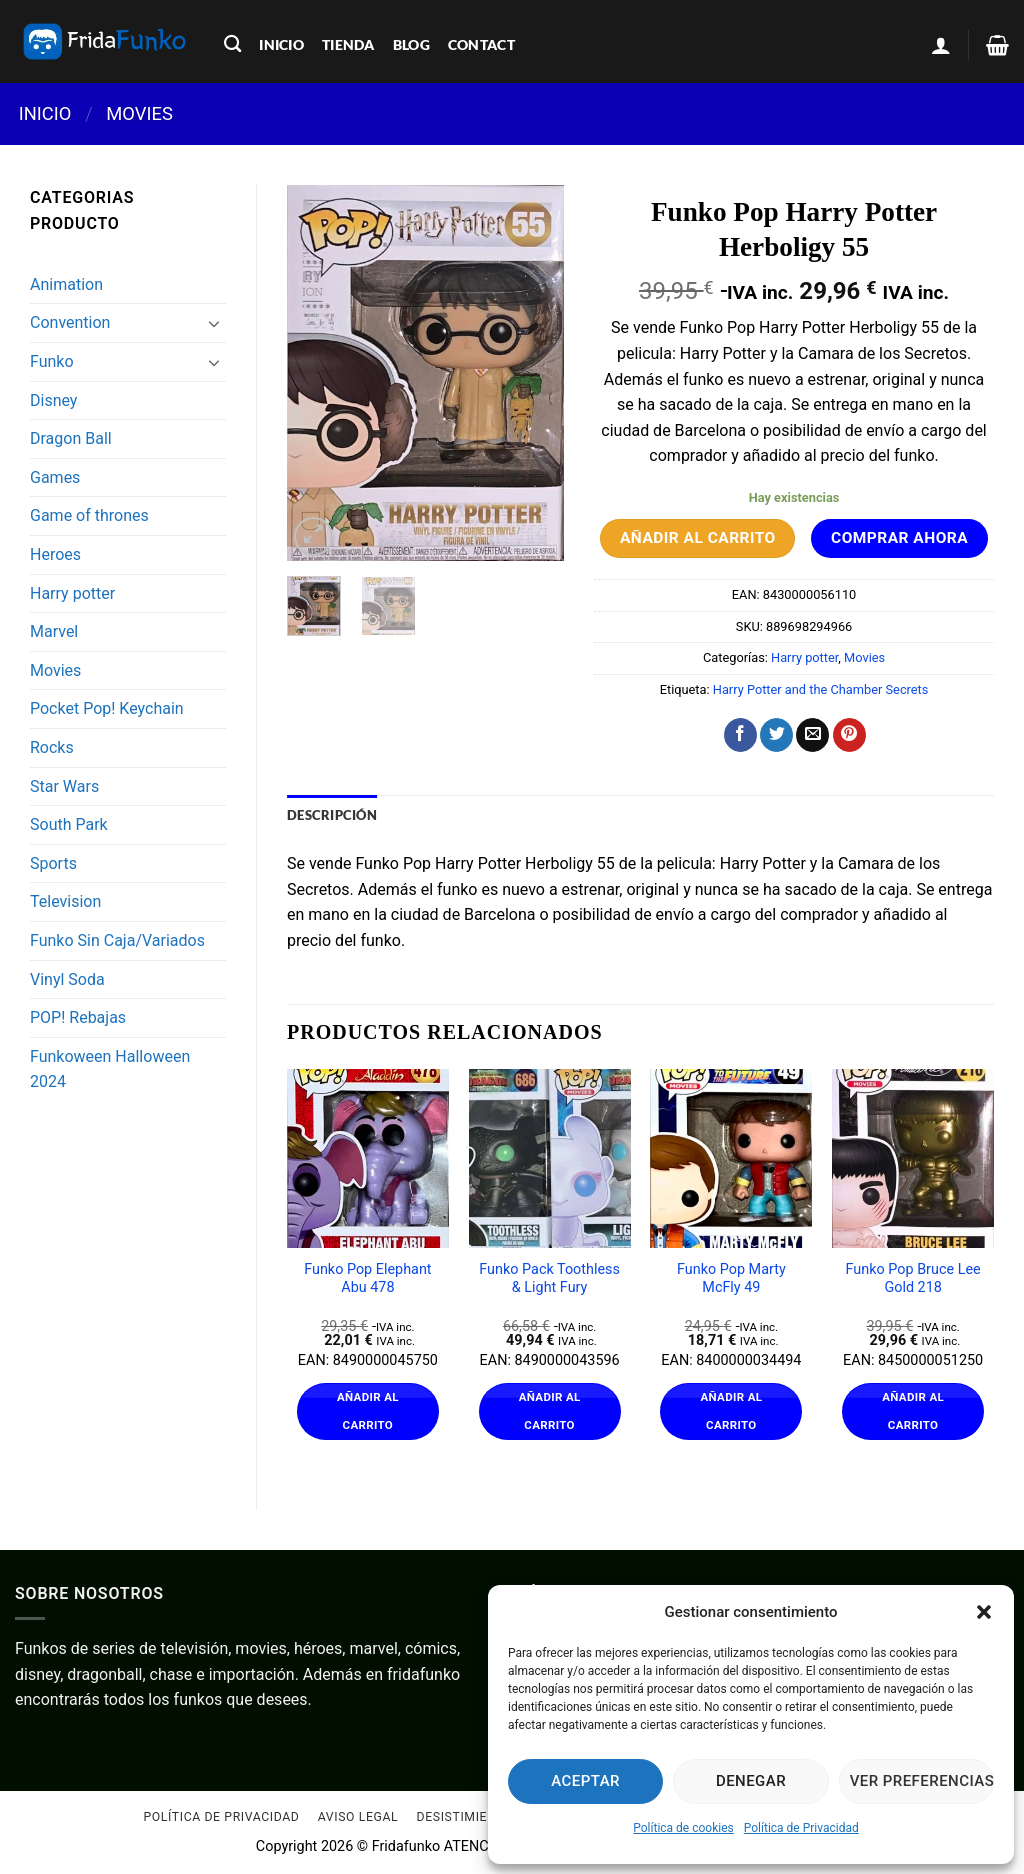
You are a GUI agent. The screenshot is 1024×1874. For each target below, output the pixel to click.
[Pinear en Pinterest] (849, 735)
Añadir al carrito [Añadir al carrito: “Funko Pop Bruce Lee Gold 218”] (913, 1411)
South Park (69, 824)
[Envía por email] (812, 735)
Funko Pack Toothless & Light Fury (549, 1279)
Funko (52, 361)
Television (65, 901)
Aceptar (585, 1781)
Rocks (52, 747)
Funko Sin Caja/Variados (117, 940)
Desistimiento (465, 1818)
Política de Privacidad (801, 1828)
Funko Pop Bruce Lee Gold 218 (913, 1279)
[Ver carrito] (997, 45)
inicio (281, 44)
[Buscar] (232, 44)
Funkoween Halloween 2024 (110, 1069)
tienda (348, 44)
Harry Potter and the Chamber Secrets (821, 689)
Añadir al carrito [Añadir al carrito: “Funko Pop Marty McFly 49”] (731, 1411)
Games (55, 477)
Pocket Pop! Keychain (107, 708)
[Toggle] (214, 323)
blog (411, 44)
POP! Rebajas (78, 1017)
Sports (53, 863)
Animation (66, 284)
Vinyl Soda (67, 979)
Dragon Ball (71, 438)
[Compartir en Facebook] (740, 735)
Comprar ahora (899, 538)
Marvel (54, 631)
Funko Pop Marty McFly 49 (731, 1279)
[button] (984, 1612)
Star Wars (64, 786)
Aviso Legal (358, 1818)
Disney (53, 400)
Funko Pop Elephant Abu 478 (367, 1279)
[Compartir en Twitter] (776, 735)
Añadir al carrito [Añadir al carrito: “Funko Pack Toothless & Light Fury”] (550, 1411)
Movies (139, 113)
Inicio (45, 113)
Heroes (55, 554)
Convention (70, 322)
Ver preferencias (922, 1781)
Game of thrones (89, 515)
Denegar (751, 1781)
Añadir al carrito (698, 538)
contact (481, 44)
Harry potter (72, 593)
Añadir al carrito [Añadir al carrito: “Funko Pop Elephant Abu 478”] (368, 1411)
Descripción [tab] (332, 815)
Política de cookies (683, 1828)
